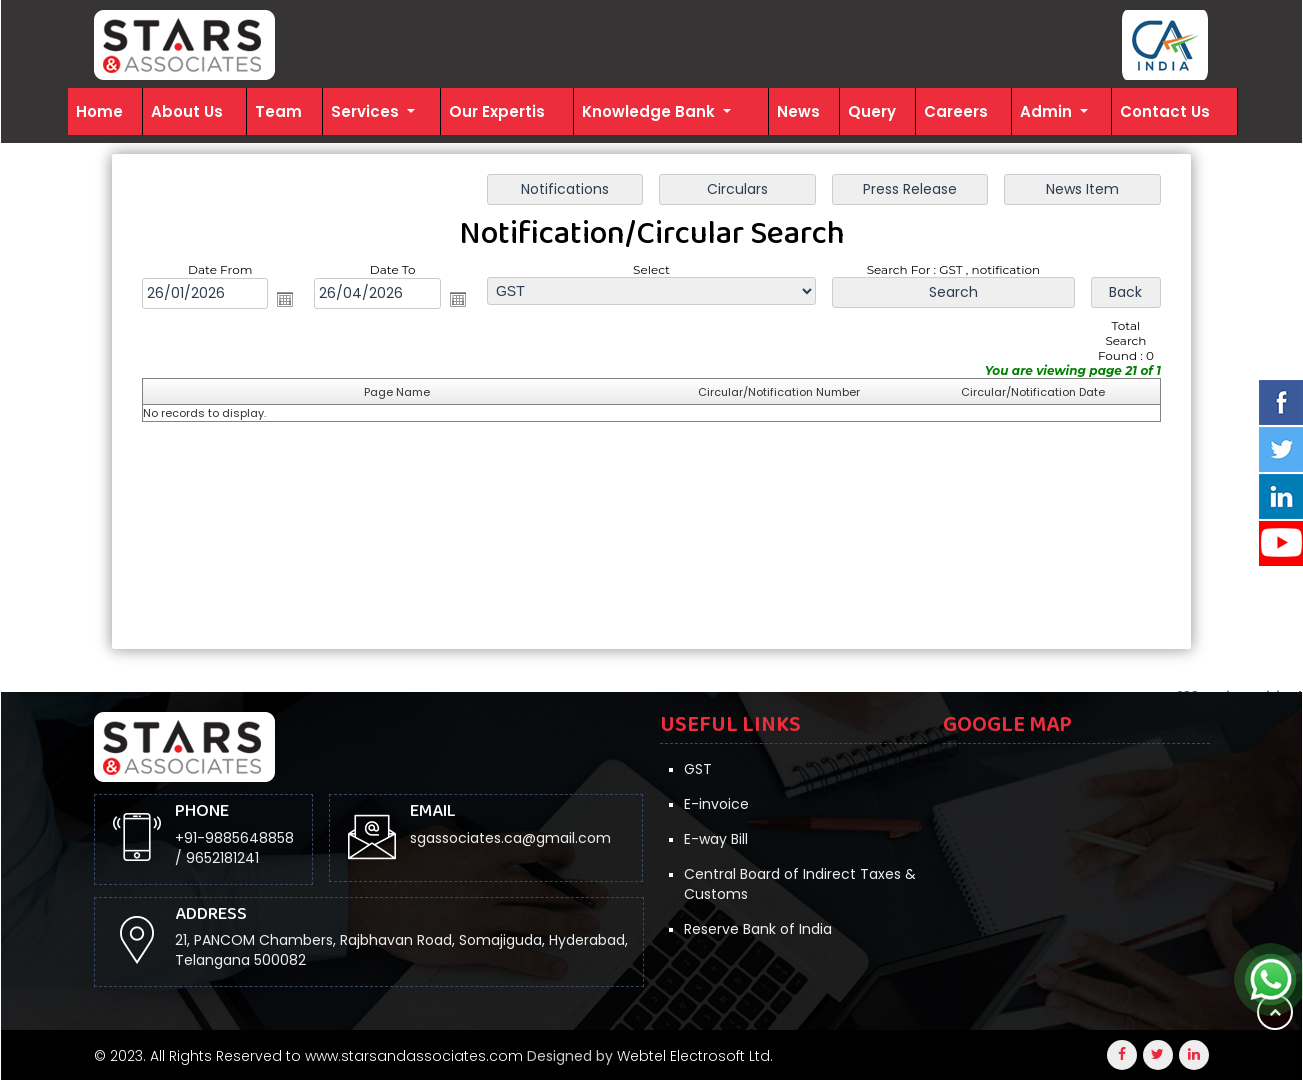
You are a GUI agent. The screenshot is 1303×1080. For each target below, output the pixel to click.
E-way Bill (716, 839)
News (798, 111)
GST (698, 769)
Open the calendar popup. (285, 299)
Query (872, 111)
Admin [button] (1048, 111)
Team (278, 111)
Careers (956, 111)
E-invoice (716, 804)
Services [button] (367, 111)
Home (99, 111)
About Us (187, 111)
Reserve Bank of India (758, 929)
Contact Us (1165, 111)
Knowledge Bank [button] (650, 111)
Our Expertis (497, 111)
